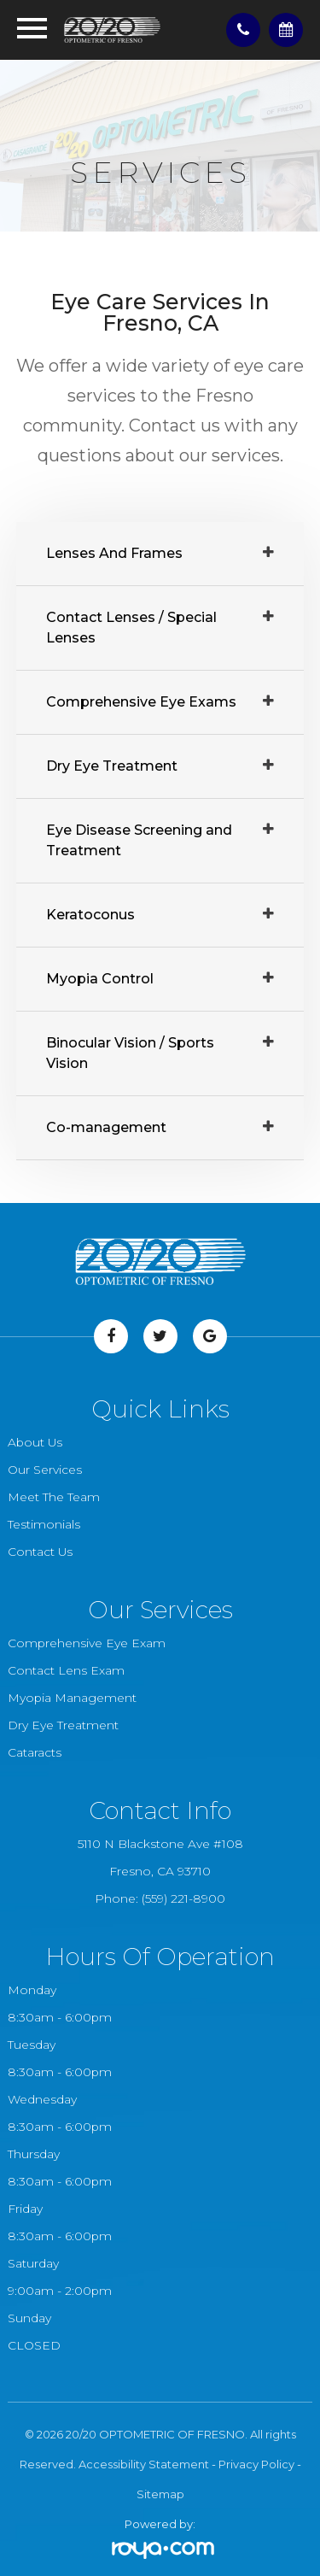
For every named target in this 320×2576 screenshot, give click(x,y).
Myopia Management (72, 1698)
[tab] (160, 554)
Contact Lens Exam (66, 1670)
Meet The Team (54, 1497)
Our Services (45, 1469)
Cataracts (34, 1752)
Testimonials (44, 1524)
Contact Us (40, 1551)
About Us (35, 1442)
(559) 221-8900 (183, 1898)
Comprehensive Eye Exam (87, 1643)
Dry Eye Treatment (63, 1725)
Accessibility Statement (144, 2464)
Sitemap (160, 2494)
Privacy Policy (256, 2464)
